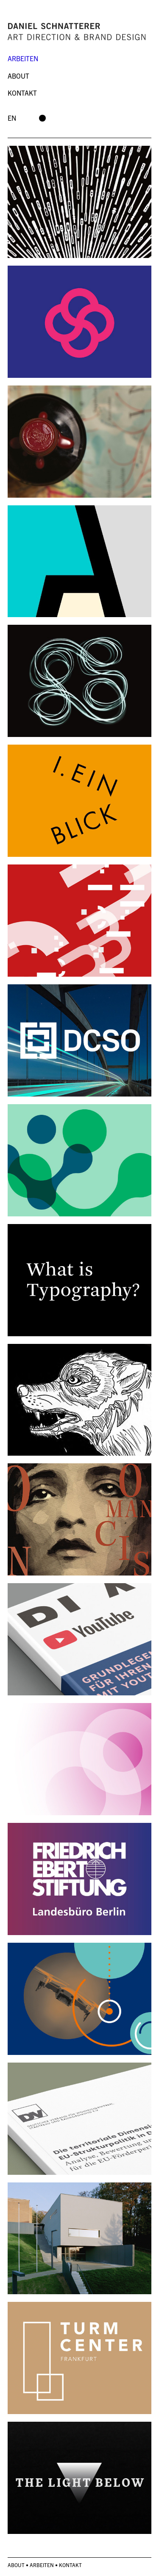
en (12, 117)
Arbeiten (23, 58)
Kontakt (22, 92)
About (18, 75)
